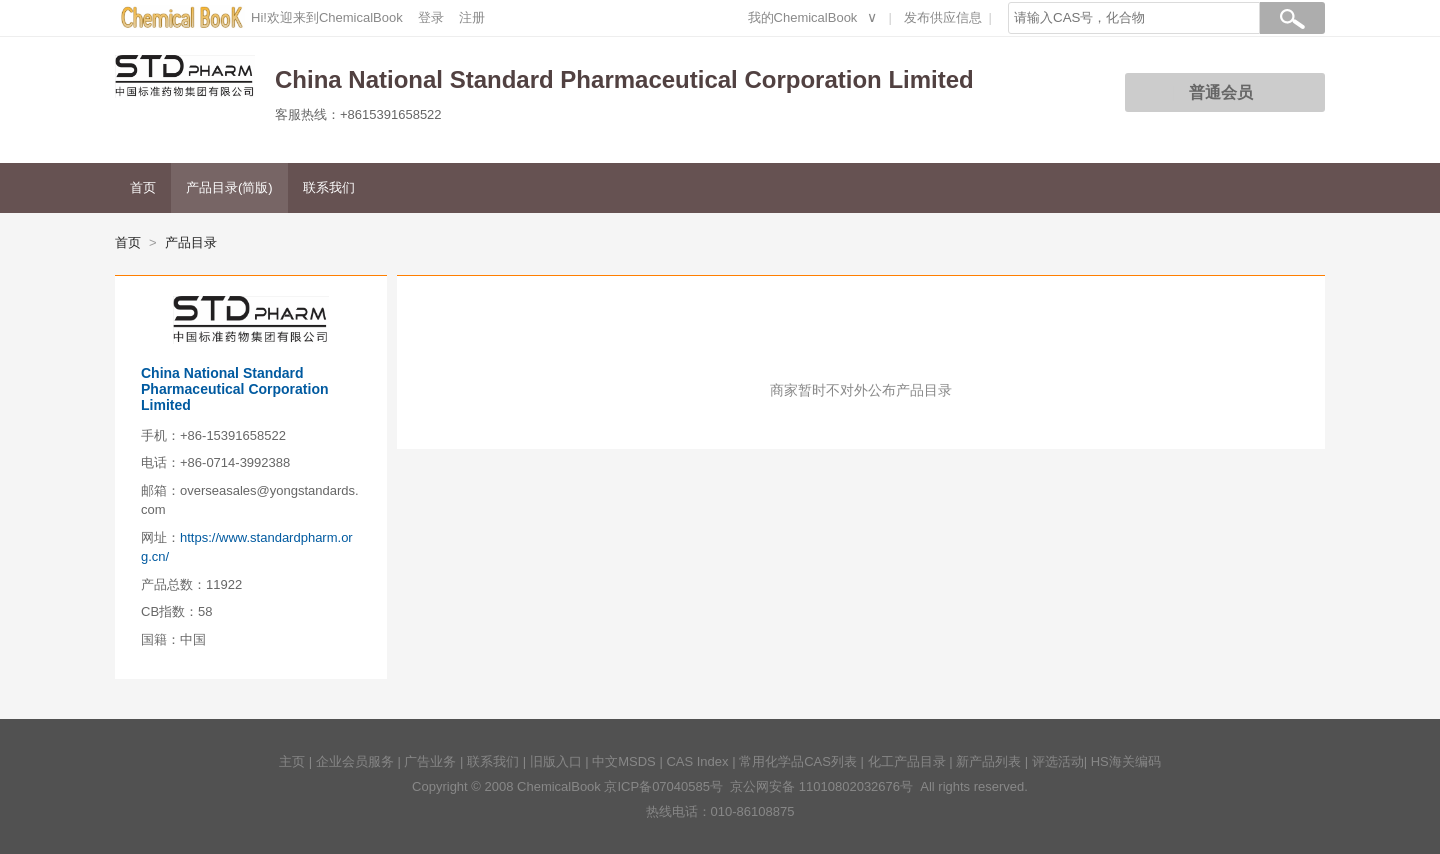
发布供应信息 (943, 17)
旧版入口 (556, 761)
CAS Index (697, 761)
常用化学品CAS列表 (798, 761)
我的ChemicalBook (803, 17)
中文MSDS (624, 761)
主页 (292, 761)
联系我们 (329, 187)
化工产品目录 (907, 761)
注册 (472, 17)
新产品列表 (988, 761)
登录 (431, 17)
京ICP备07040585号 (663, 786)
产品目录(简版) (229, 187)
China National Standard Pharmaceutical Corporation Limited (235, 389)
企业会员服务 (355, 761)
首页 (143, 187)
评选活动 (1058, 761)
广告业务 (430, 761)
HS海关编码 (1126, 761)
